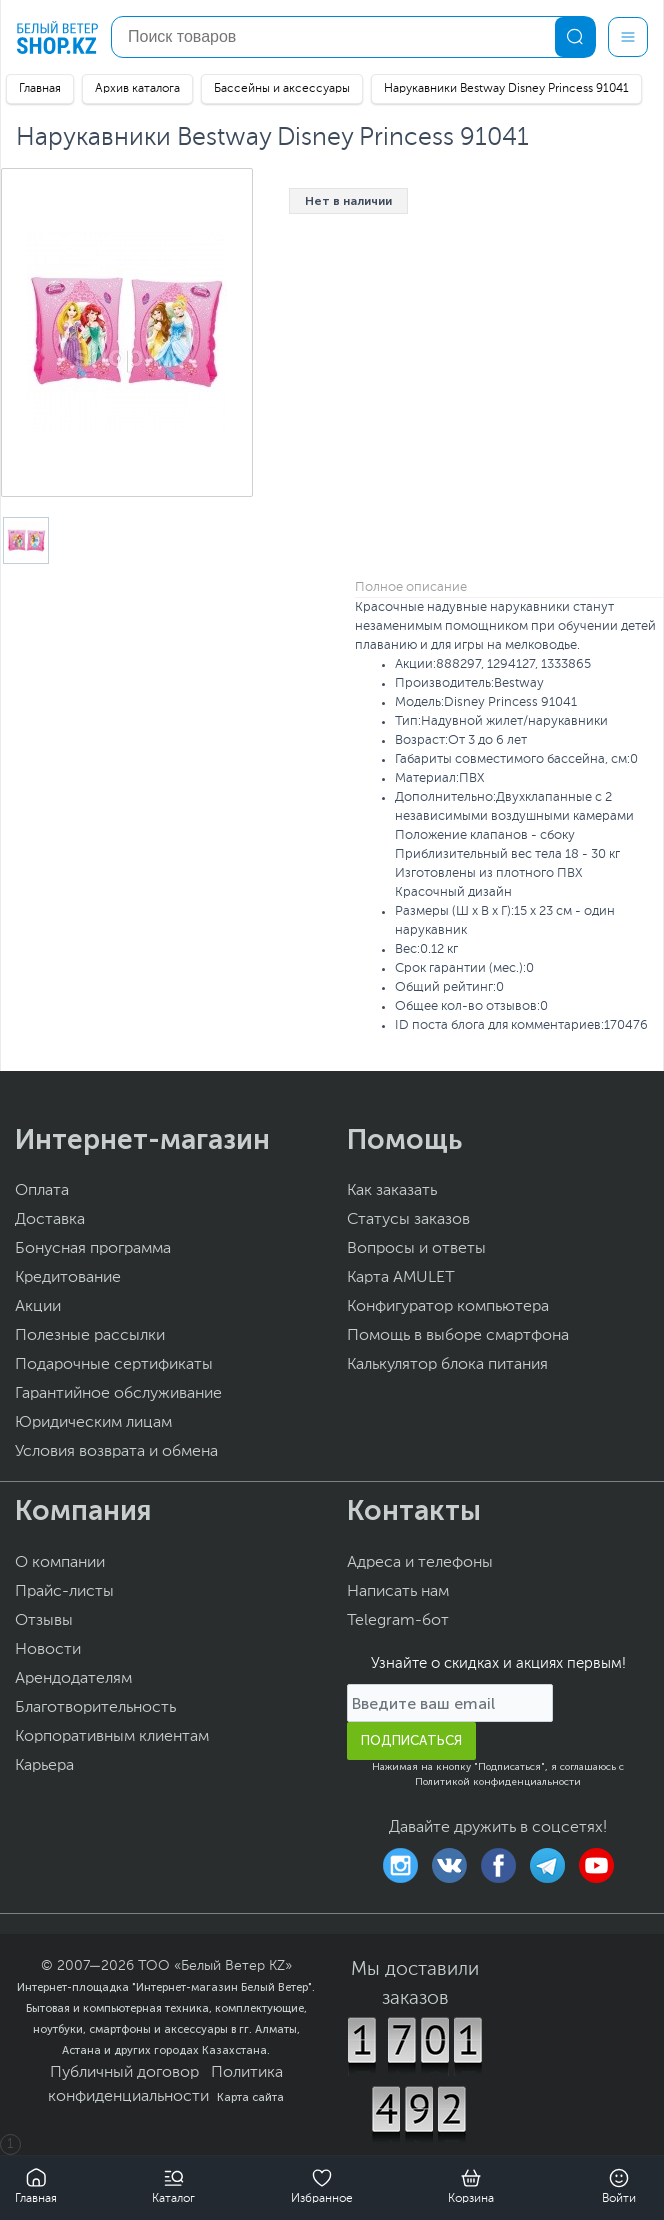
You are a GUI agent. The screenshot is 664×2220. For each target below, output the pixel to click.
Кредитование (68, 1278)
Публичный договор (124, 2073)
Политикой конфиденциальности (498, 1782)
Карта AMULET (401, 1278)
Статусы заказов (408, 1220)
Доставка (50, 1220)
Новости (48, 1650)
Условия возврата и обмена (116, 1452)
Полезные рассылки (90, 1336)
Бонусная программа (93, 1249)
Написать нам (398, 1592)
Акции (38, 1307)
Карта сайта (250, 2097)
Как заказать (392, 1191)
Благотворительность (95, 1708)
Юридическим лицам (93, 1423)
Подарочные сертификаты (114, 1365)
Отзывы (44, 1621)
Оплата (42, 1191)
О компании (60, 1563)
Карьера (44, 1766)
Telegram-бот (398, 1621)
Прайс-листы (64, 1592)
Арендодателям (73, 1679)
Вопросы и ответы (416, 1249)
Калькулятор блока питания (447, 1365)
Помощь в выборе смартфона (458, 1336)
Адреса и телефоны (420, 1563)
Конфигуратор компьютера (448, 1307)
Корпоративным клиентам (112, 1737)
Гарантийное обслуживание (118, 1394)
